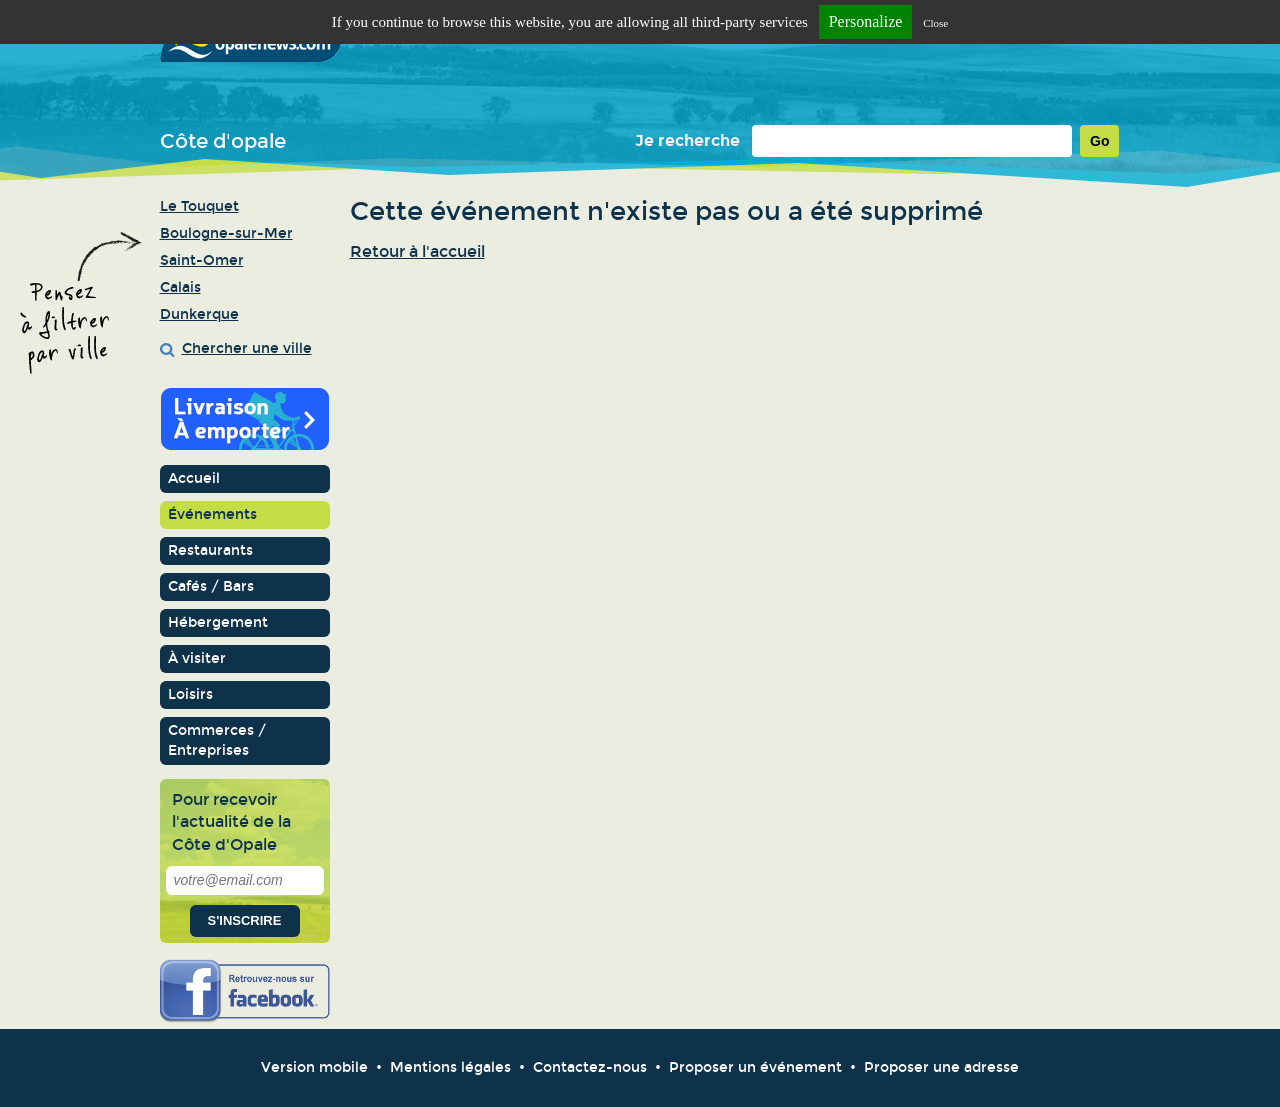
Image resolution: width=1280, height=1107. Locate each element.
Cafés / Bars (211, 586)
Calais (180, 287)
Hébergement (218, 622)
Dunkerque (199, 314)
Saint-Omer (202, 260)
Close (935, 23)
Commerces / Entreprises (217, 740)
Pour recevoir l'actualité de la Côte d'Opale (231, 822)
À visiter (197, 658)
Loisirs (190, 694)
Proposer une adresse (941, 1067)
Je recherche (687, 140)
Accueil (194, 478)
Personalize (866, 21)
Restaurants (210, 550)
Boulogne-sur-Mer (226, 233)
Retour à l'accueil (417, 251)
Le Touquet (199, 206)
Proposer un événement (755, 1067)
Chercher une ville (247, 348)
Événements (212, 514)
